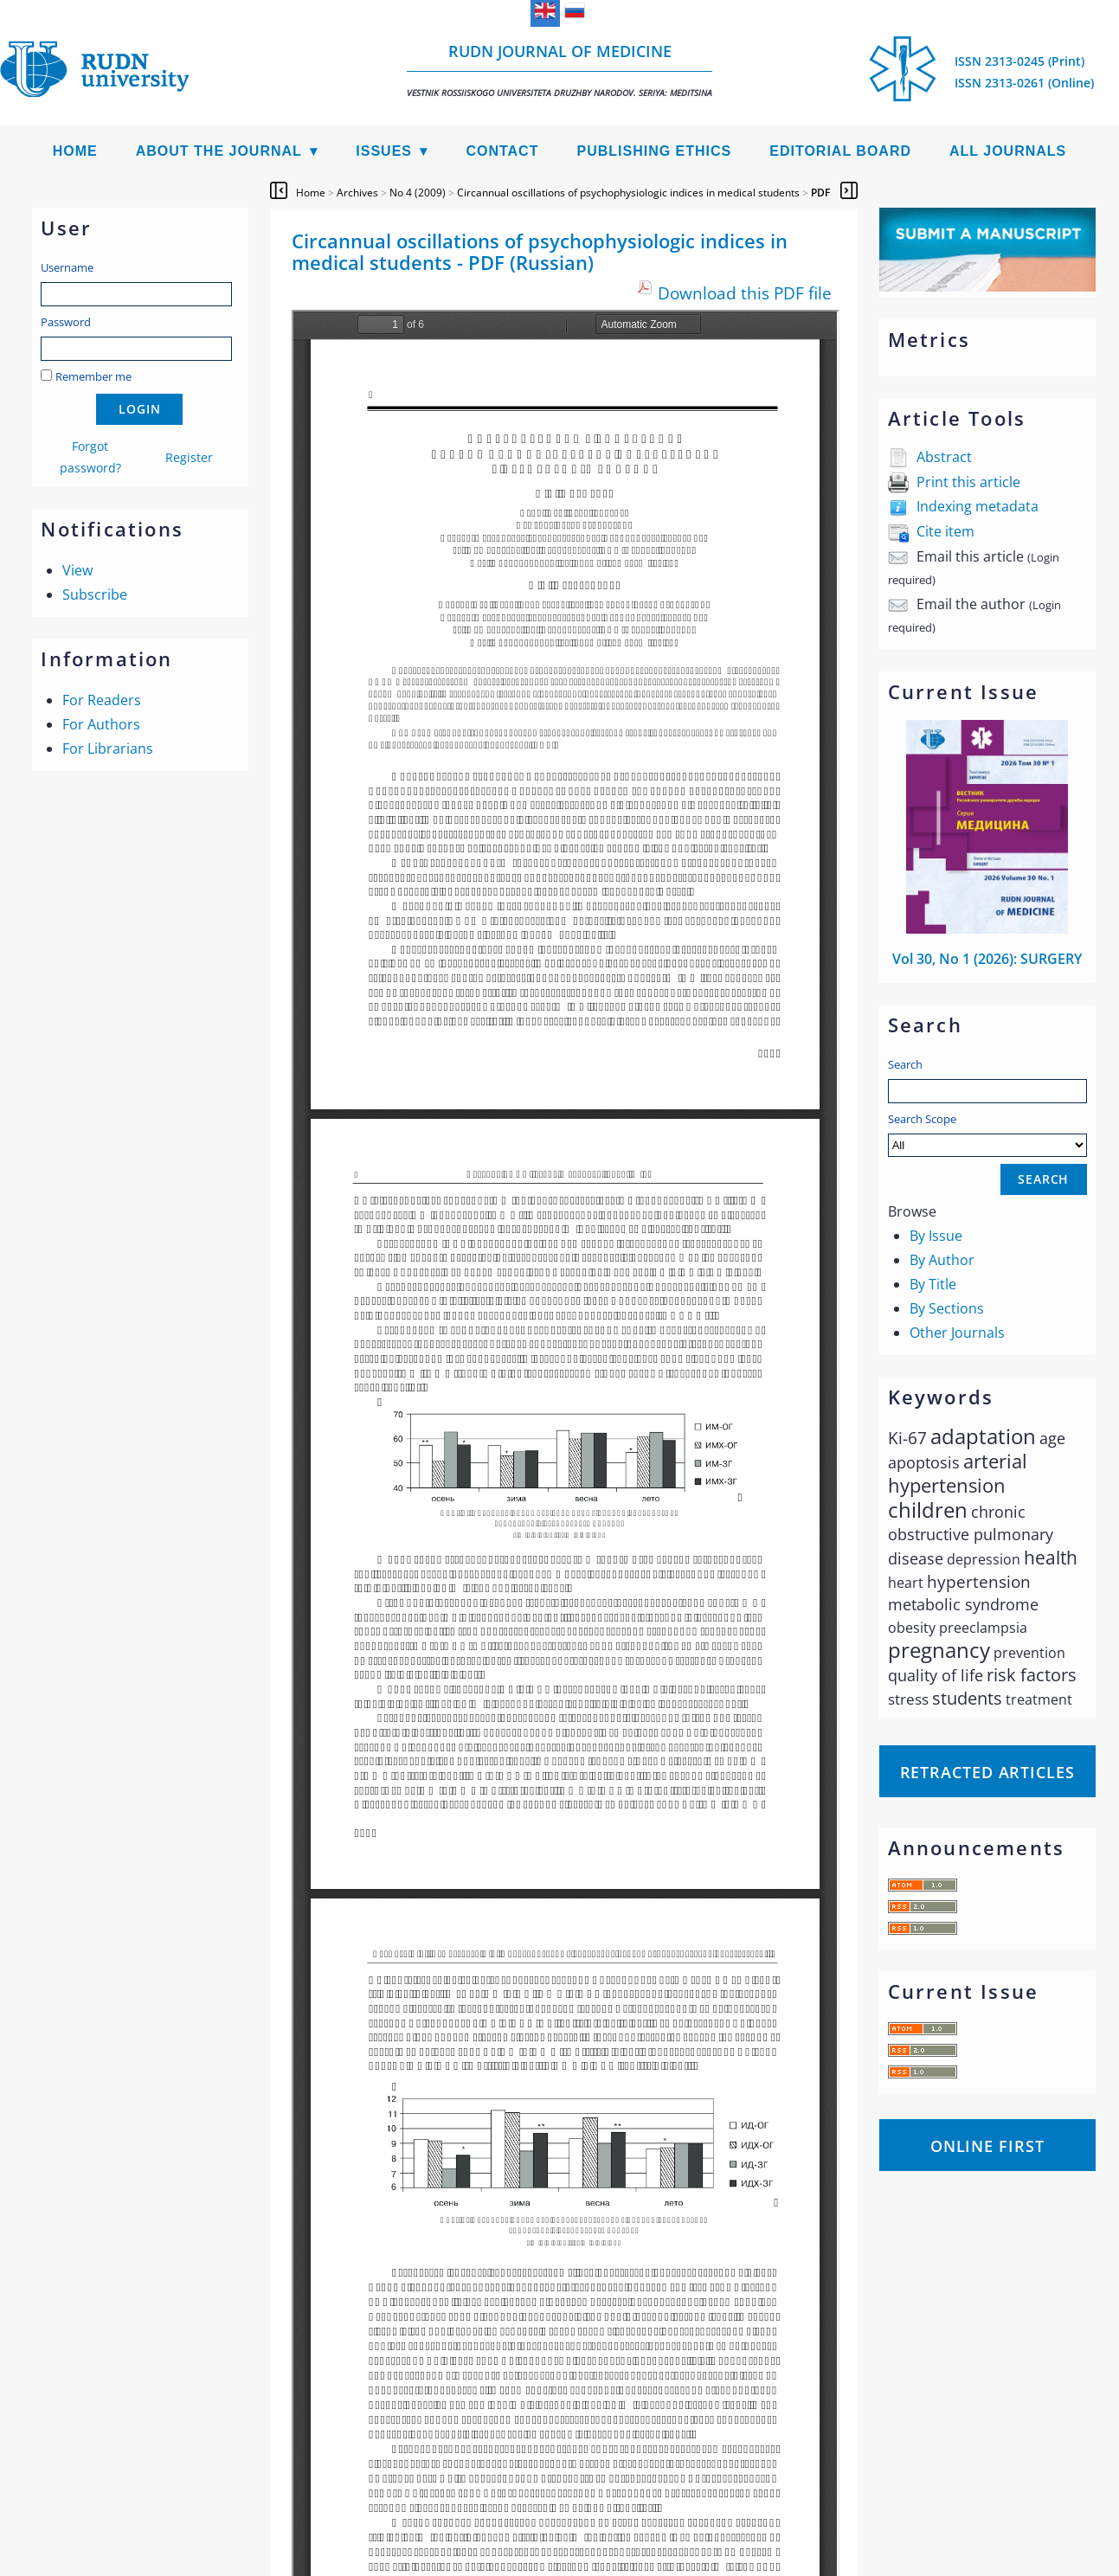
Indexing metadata (977, 506)
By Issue (936, 1235)
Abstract (944, 456)
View (77, 570)
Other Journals (957, 1332)
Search (905, 1064)
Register (189, 457)
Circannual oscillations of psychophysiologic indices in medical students (628, 192)
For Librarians (107, 748)
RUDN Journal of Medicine (559, 70)
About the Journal (219, 151)
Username (67, 267)
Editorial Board (840, 151)
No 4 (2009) (417, 192)
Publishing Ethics (653, 151)
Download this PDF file (745, 293)
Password (66, 322)
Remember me (93, 376)
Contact (502, 151)
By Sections (947, 1308)
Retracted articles (987, 1772)
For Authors (101, 724)
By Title (933, 1284)
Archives (357, 192)
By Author (942, 1259)
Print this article (968, 481)
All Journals (1007, 151)
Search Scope (987, 1134)
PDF (820, 192)
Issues (384, 151)
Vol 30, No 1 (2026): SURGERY (987, 958)
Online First (987, 2146)
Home (75, 151)
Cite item (945, 531)
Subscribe (94, 594)
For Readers (101, 700)
